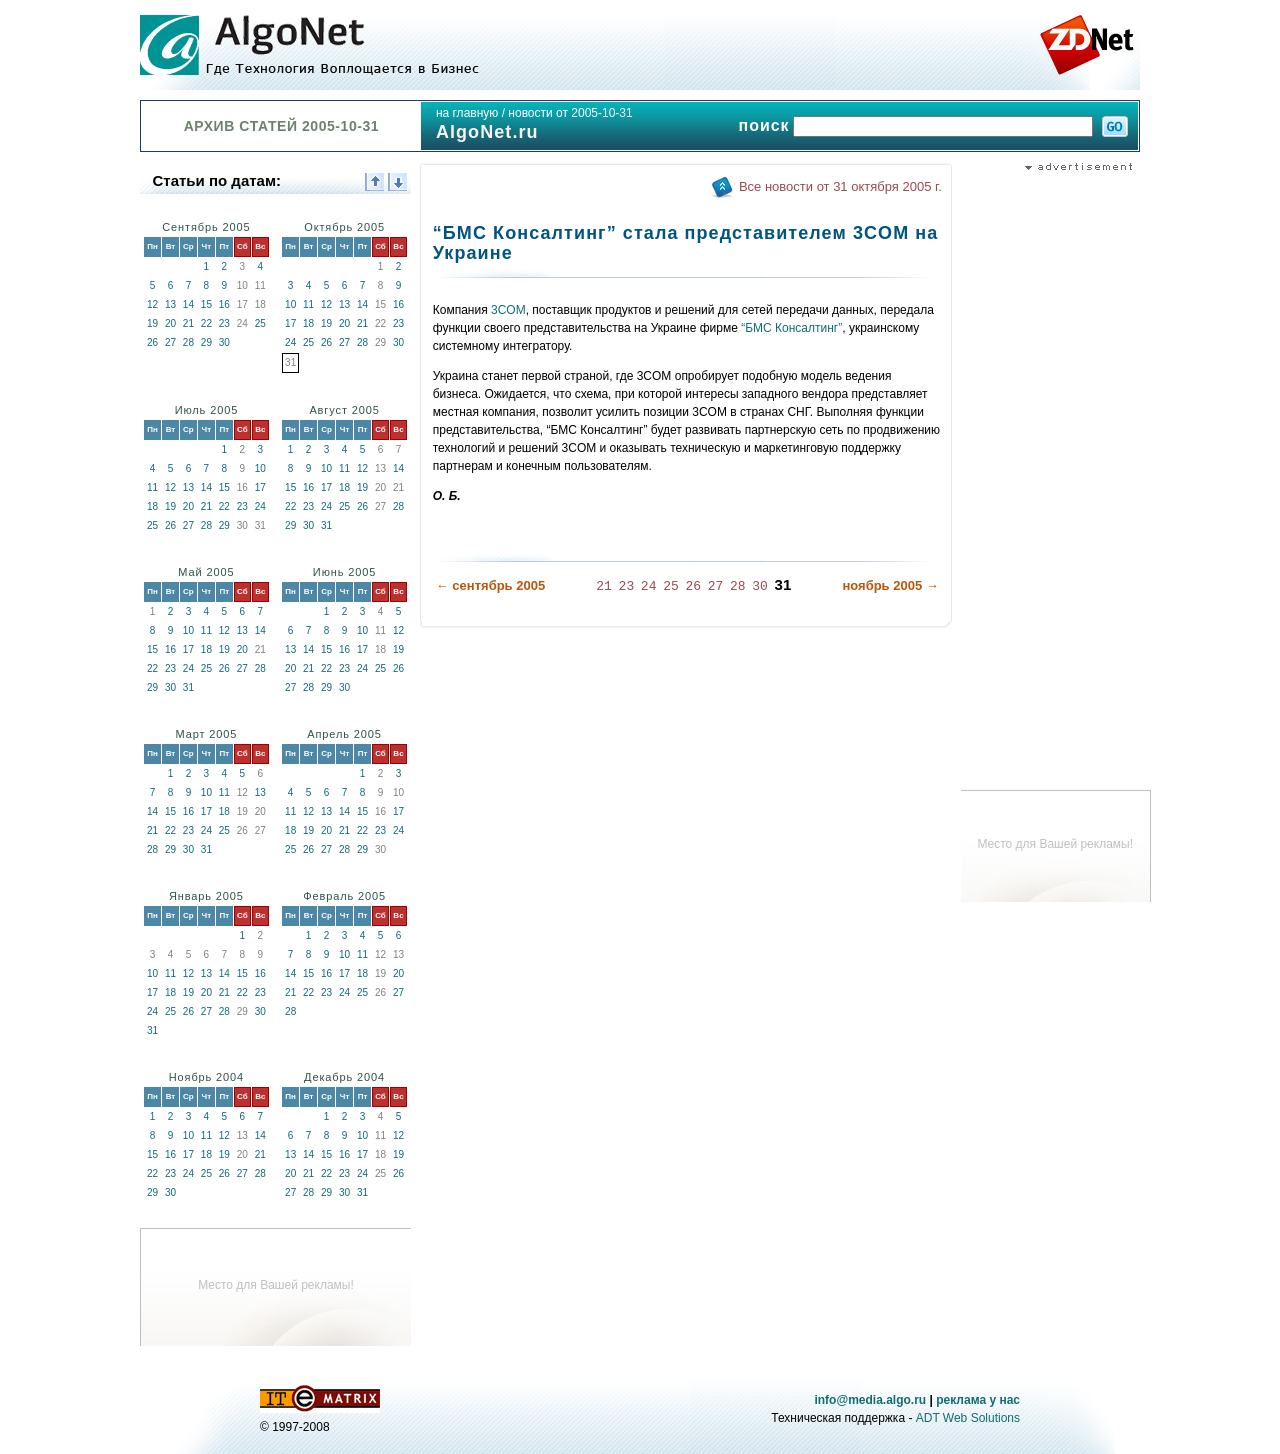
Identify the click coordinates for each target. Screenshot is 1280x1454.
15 (206, 304)
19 (152, 323)
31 (326, 525)
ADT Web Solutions (968, 1418)
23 (224, 323)
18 (308, 323)
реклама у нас (978, 1400)
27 (170, 342)
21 (188, 323)
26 (152, 342)
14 (188, 304)
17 (290, 323)
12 (152, 304)
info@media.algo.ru (870, 1400)
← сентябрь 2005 (490, 585)
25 (260, 323)
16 (224, 304)
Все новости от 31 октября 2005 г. (840, 186)
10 (290, 304)
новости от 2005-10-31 (570, 113)
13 (170, 304)
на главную (467, 113)
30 (224, 342)
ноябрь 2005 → (890, 585)
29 (206, 342)
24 (290, 342)
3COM (508, 310)
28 (188, 342)
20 (170, 323)
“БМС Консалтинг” (791, 328)
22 (206, 323)
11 (308, 304)
